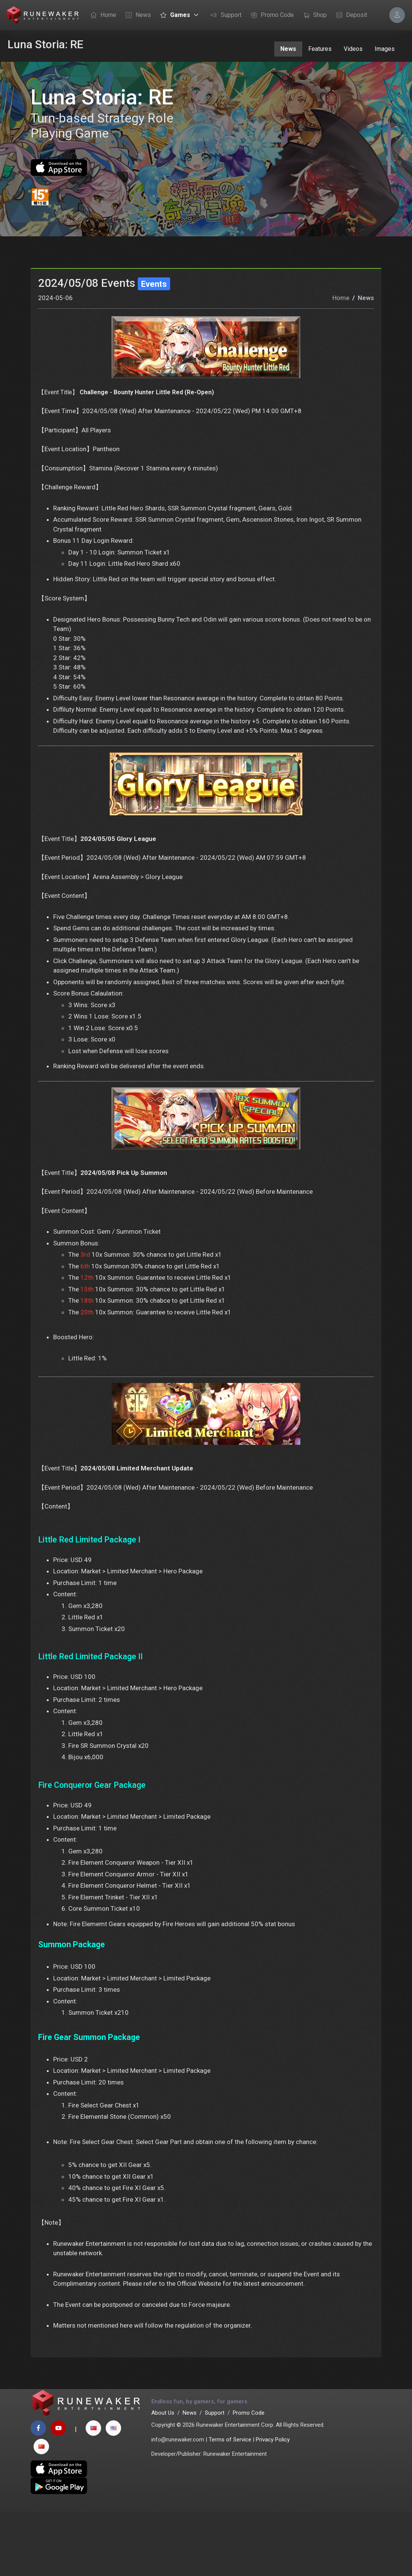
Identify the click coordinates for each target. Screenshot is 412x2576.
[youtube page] (58, 2491)
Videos (353, 48)
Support (224, 15)
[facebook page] (38, 2491)
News (136, 15)
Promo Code (270, 15)
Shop (313, 15)
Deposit (349, 15)
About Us (162, 2476)
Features (320, 48)
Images (385, 48)
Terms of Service (230, 2502)
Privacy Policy (273, 2502)
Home (101, 15)
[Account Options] (397, 15)
